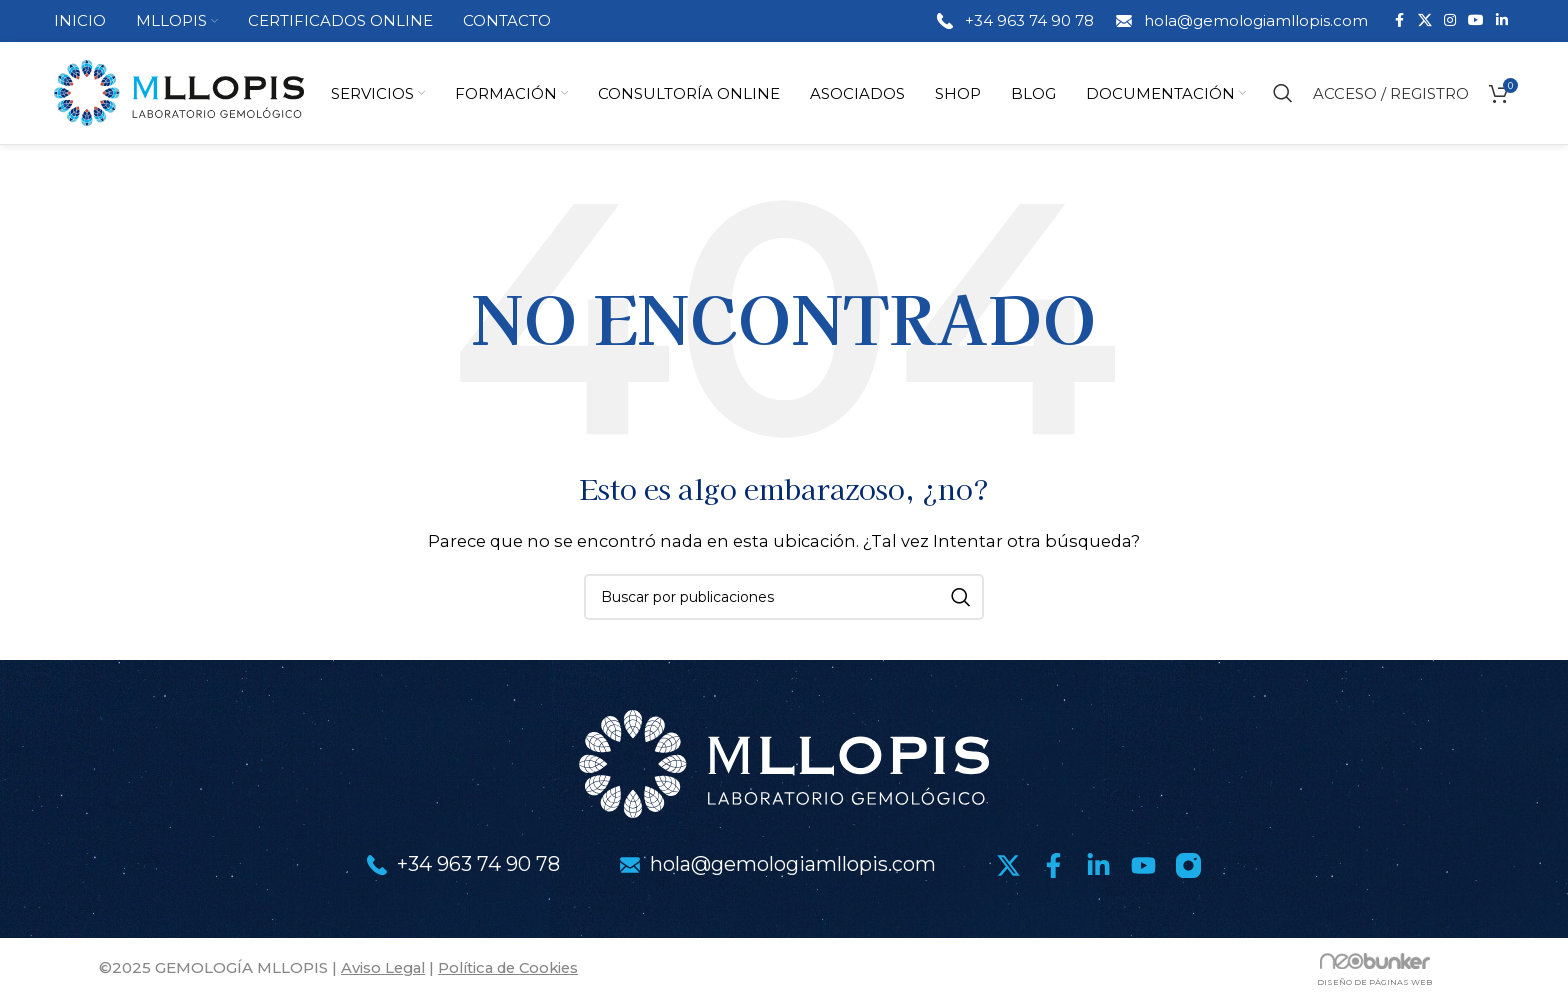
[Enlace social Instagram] (1450, 21)
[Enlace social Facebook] (1400, 21)
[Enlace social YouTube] (1476, 21)
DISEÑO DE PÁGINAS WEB (1374, 984)
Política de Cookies (516, 969)
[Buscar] (1283, 94)
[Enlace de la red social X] (1425, 21)
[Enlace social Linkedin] (1502, 21)
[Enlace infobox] (1014, 21)
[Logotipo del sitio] (179, 92)
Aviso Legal (385, 969)
